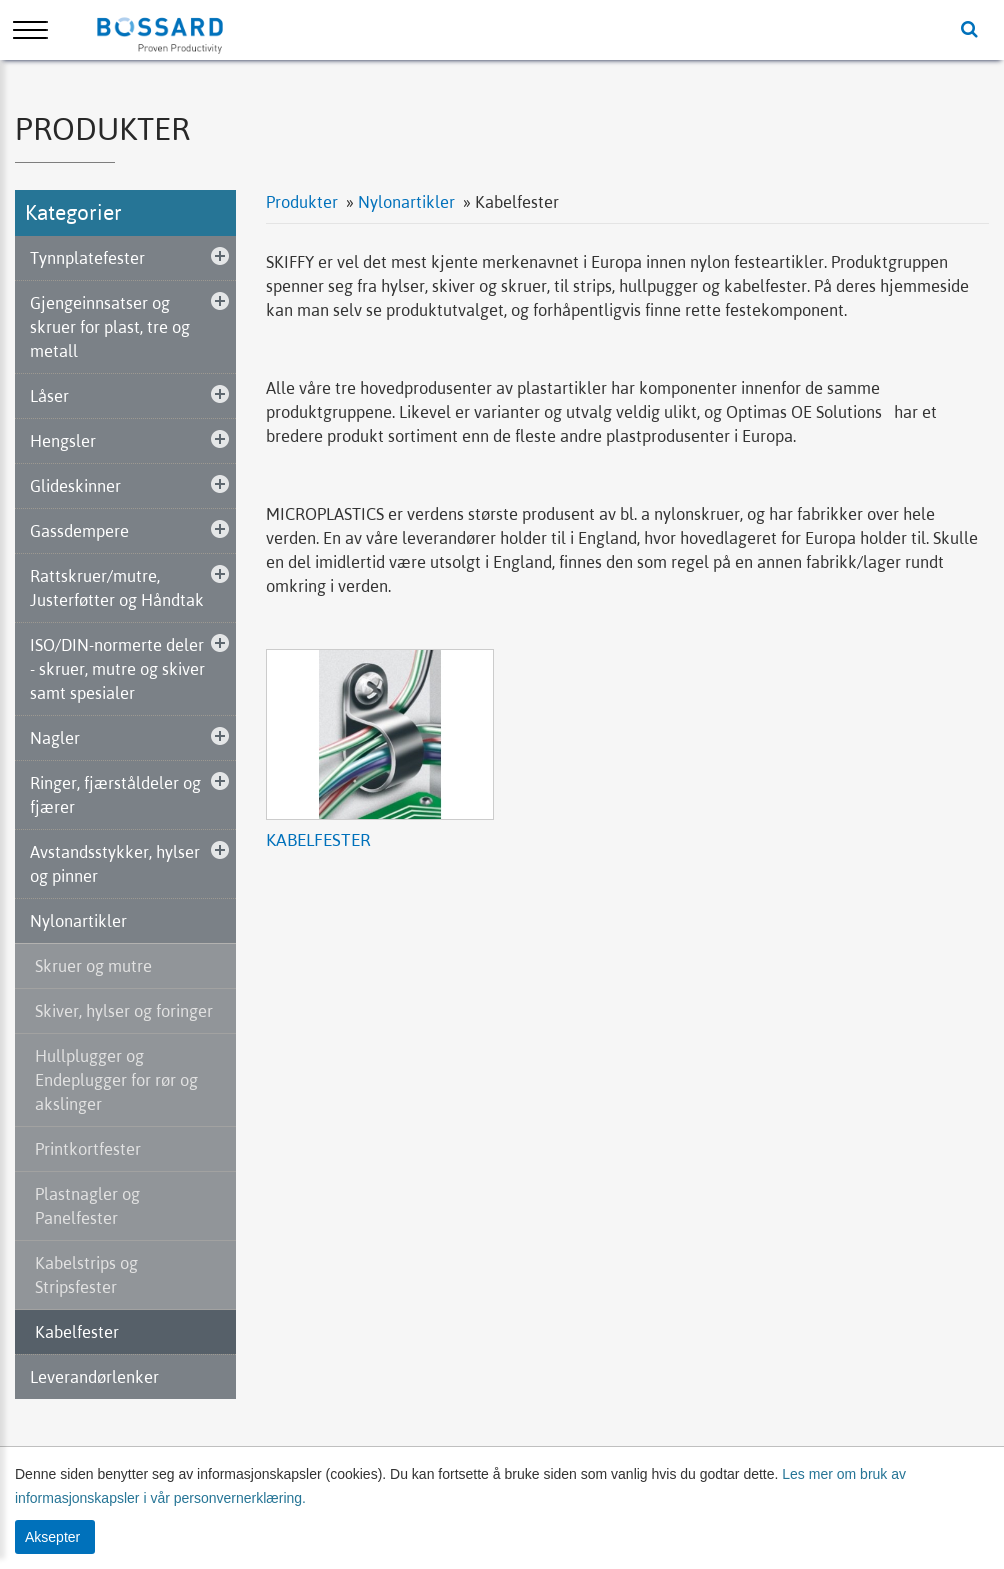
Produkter (302, 202)
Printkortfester (88, 1149)
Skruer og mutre (93, 966)
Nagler (55, 738)
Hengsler (63, 441)
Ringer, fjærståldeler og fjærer (115, 795)
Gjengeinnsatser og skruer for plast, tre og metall (110, 327)
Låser (49, 396)
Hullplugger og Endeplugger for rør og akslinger (116, 1080)
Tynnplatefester (87, 258)
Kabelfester (77, 1332)
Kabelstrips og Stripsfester (86, 1275)
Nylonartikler (78, 921)
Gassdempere (79, 531)
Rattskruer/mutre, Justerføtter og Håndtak (117, 588)
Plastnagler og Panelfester (87, 1206)
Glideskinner (75, 486)
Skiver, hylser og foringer (124, 1011)
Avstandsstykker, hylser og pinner (115, 864)
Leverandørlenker (94, 1377)
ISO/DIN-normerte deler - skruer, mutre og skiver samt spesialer (117, 669)
